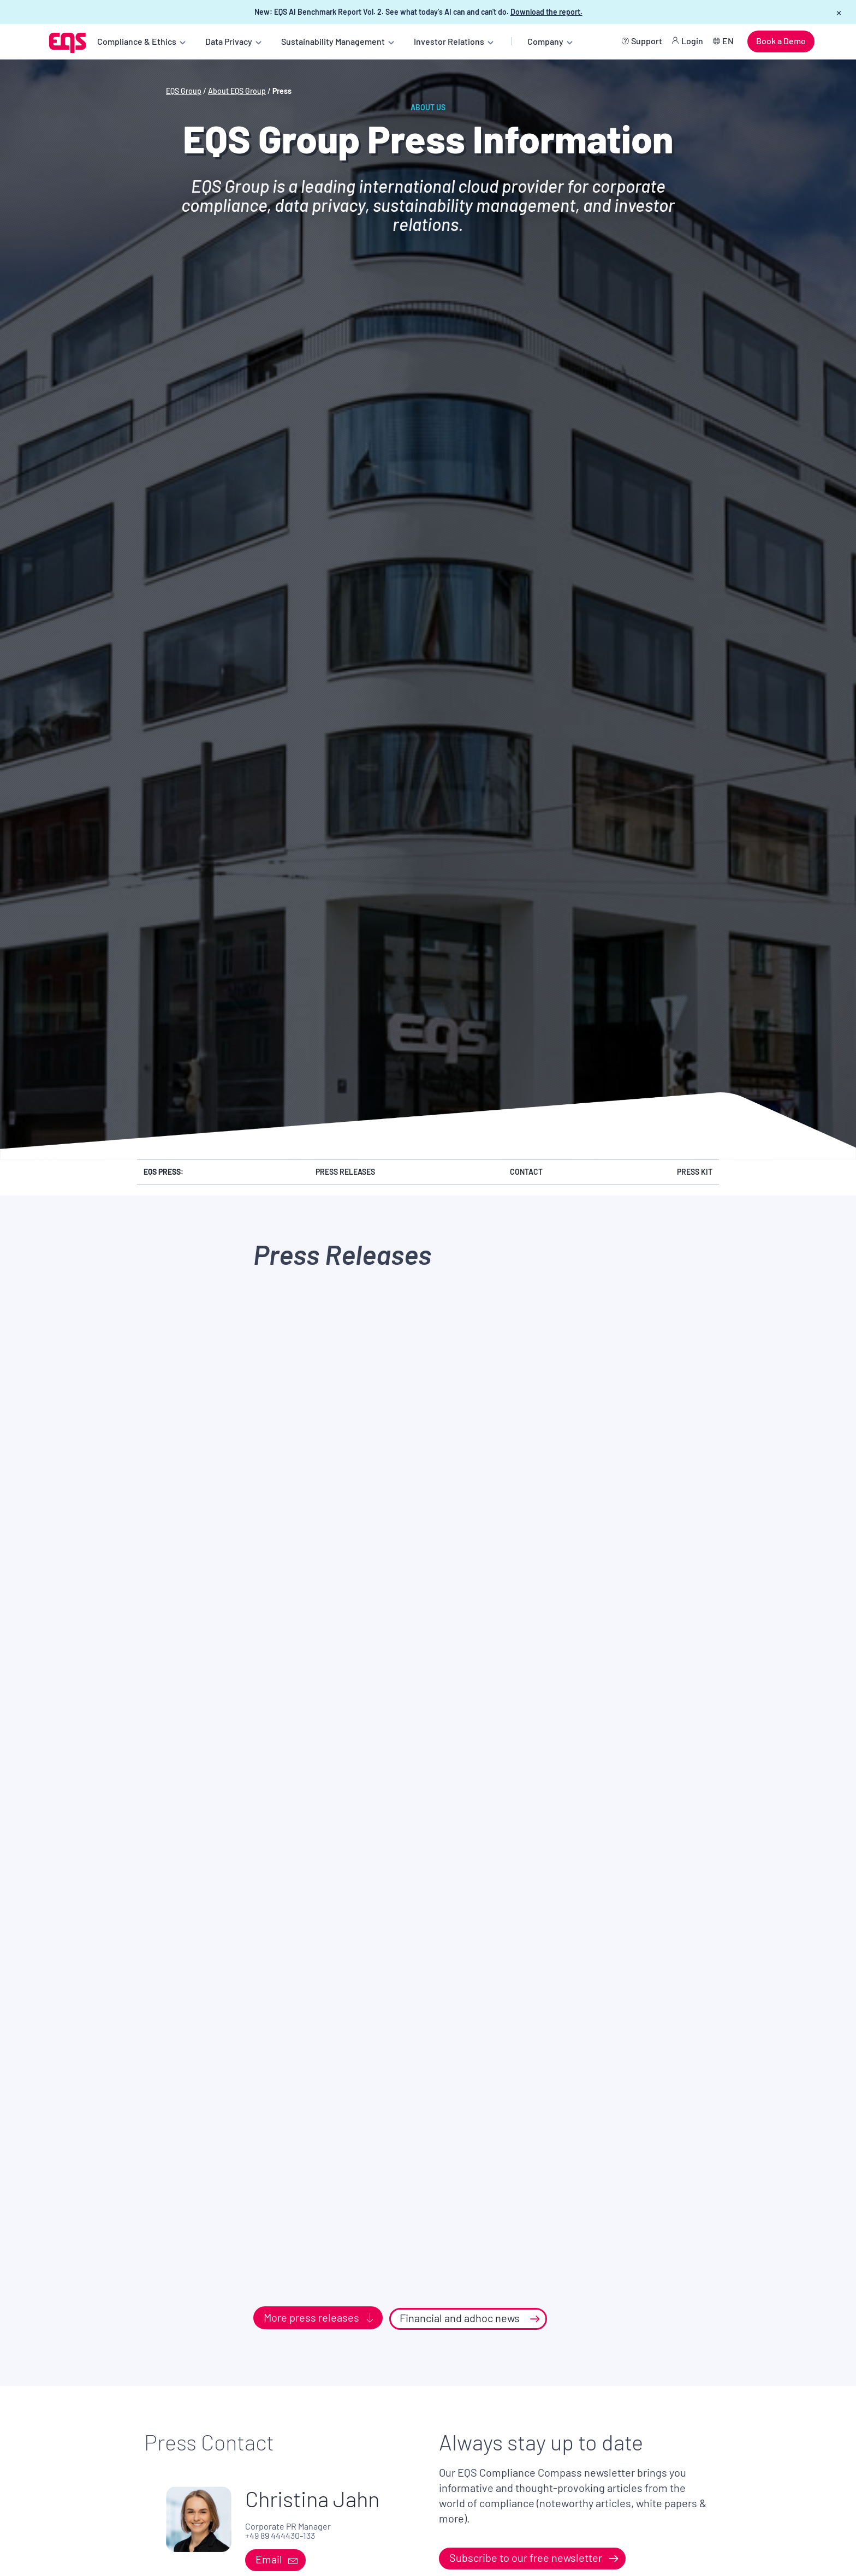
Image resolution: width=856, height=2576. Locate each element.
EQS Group (183, 91)
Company (545, 41)
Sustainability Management (333, 41)
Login (692, 40)
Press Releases (345, 1171)
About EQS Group (237, 91)
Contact (526, 1171)
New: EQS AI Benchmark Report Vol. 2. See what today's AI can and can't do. (418, 11)
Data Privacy (228, 41)
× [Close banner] (838, 12)
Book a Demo (781, 40)
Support (646, 40)
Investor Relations (449, 41)
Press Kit (694, 1171)
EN (728, 40)
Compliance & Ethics (136, 41)
